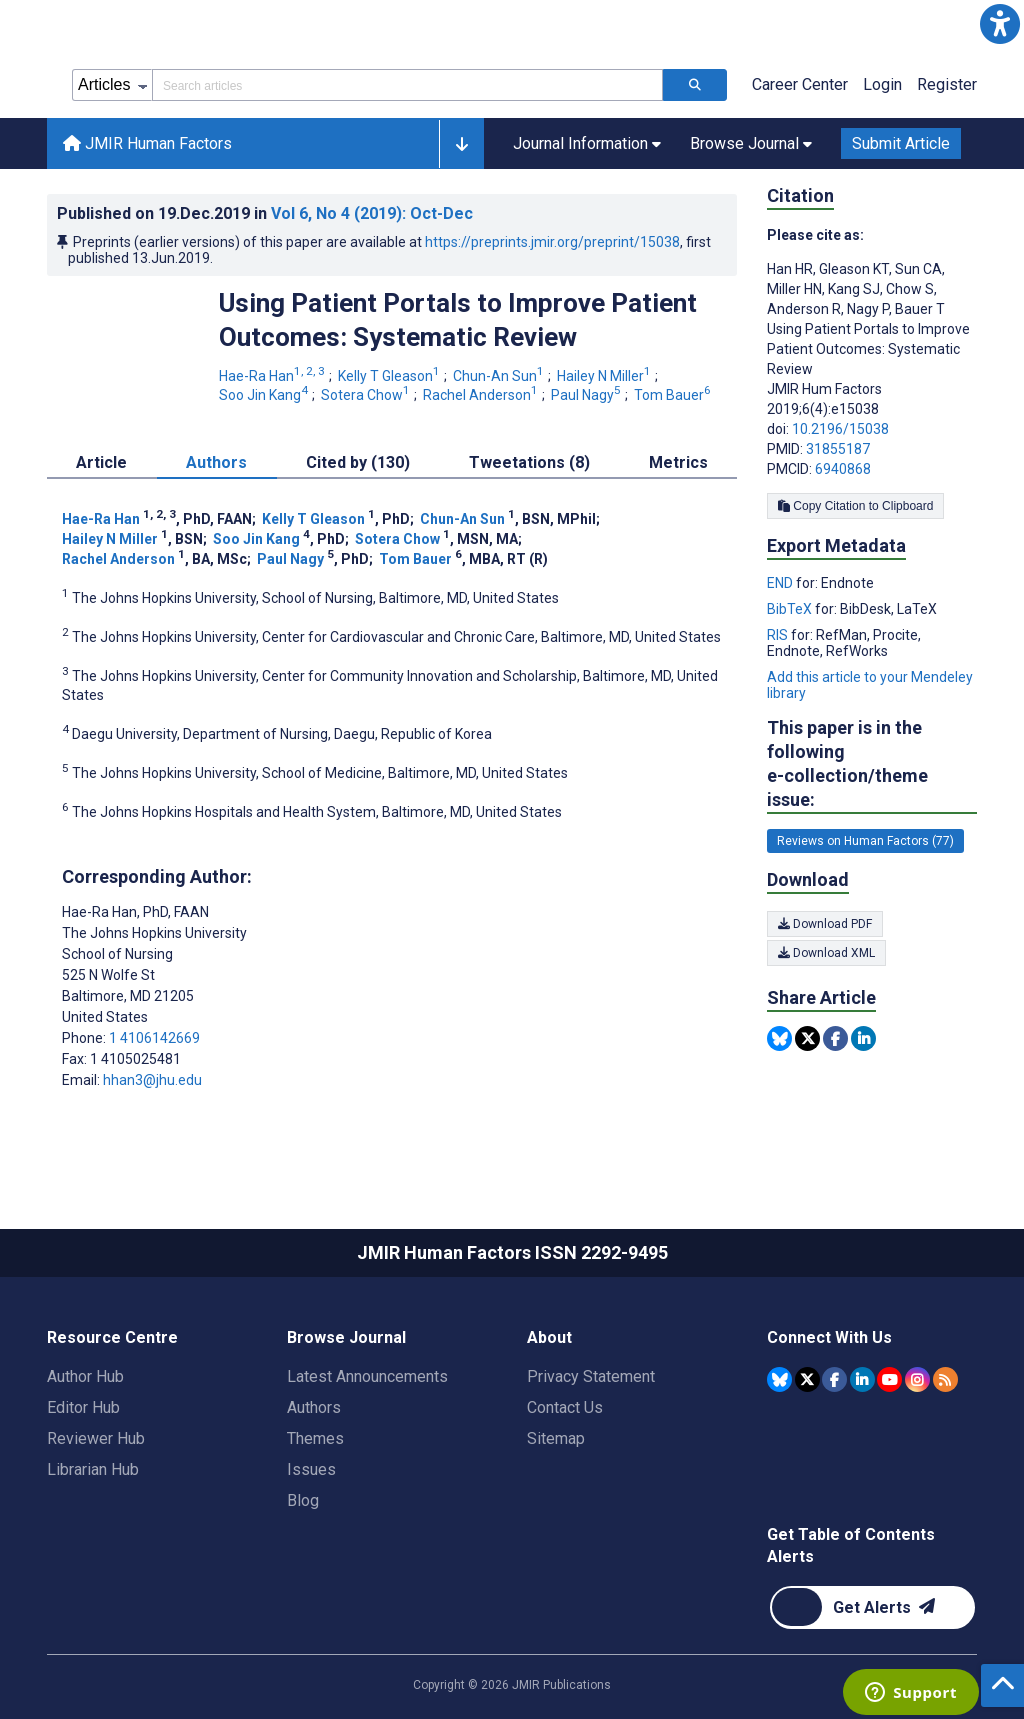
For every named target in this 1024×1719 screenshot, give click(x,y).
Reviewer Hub (96, 1438)
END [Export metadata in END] (781, 583)
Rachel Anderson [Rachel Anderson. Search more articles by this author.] (482, 395)
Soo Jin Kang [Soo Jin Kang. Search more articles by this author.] (265, 395)
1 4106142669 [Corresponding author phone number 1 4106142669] (154, 1038)
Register (947, 84)
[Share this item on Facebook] (835, 1038)
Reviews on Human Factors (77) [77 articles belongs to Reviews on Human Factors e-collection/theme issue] (865, 841)
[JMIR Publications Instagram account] (917, 1379)
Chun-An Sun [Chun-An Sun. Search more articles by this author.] (500, 376)
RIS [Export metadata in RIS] (779, 635)
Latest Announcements (367, 1376)
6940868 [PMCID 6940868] (843, 469)
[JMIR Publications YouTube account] (889, 1379)
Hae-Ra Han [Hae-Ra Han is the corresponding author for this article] (135, 912)
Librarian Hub (93, 1469)
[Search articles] (695, 85)
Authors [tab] (216, 462)
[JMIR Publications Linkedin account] (862, 1379)
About (549, 1337)
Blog (303, 1500)
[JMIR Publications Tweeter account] (807, 1379)
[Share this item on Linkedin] (863, 1038)
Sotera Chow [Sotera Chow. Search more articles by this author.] (367, 395)
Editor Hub (83, 1407)
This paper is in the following (872, 764)
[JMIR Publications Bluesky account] (779, 1379)
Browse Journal (346, 1337)
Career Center (800, 84)
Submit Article (901, 143)
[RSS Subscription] (945, 1379)
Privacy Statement (591, 1376)
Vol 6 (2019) (372, 213)
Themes (315, 1438)
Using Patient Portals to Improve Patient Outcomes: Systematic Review (458, 320)
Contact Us (565, 1407)
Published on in (265, 213)
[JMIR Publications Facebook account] (834, 1379)
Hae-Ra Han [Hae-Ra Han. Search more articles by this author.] (273, 376)
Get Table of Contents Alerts (851, 1545)
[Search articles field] (407, 85)
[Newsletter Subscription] (872, 1607)
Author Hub (85, 1376)
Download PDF (825, 924)
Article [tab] (101, 462)
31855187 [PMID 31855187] (838, 449)
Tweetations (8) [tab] (529, 462)
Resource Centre (112, 1337)
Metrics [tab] (678, 462)
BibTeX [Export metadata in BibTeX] (791, 609)
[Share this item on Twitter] (807, 1038)
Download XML (826, 953)
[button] (1000, 24)
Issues (311, 1469)
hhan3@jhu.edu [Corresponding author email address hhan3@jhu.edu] (152, 1080)
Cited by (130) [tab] (358, 462)
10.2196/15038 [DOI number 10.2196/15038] (840, 429)
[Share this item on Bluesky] (779, 1038)
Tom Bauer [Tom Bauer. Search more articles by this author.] (674, 395)
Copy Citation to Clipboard (855, 506)
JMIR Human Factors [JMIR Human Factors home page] (147, 143)
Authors (314, 1407)
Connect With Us (829, 1337)
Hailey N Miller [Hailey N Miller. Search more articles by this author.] (605, 376)
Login (882, 84)
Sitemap (556, 1438)
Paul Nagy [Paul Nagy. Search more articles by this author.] (587, 395)
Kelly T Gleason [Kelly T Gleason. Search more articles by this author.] (390, 376)
